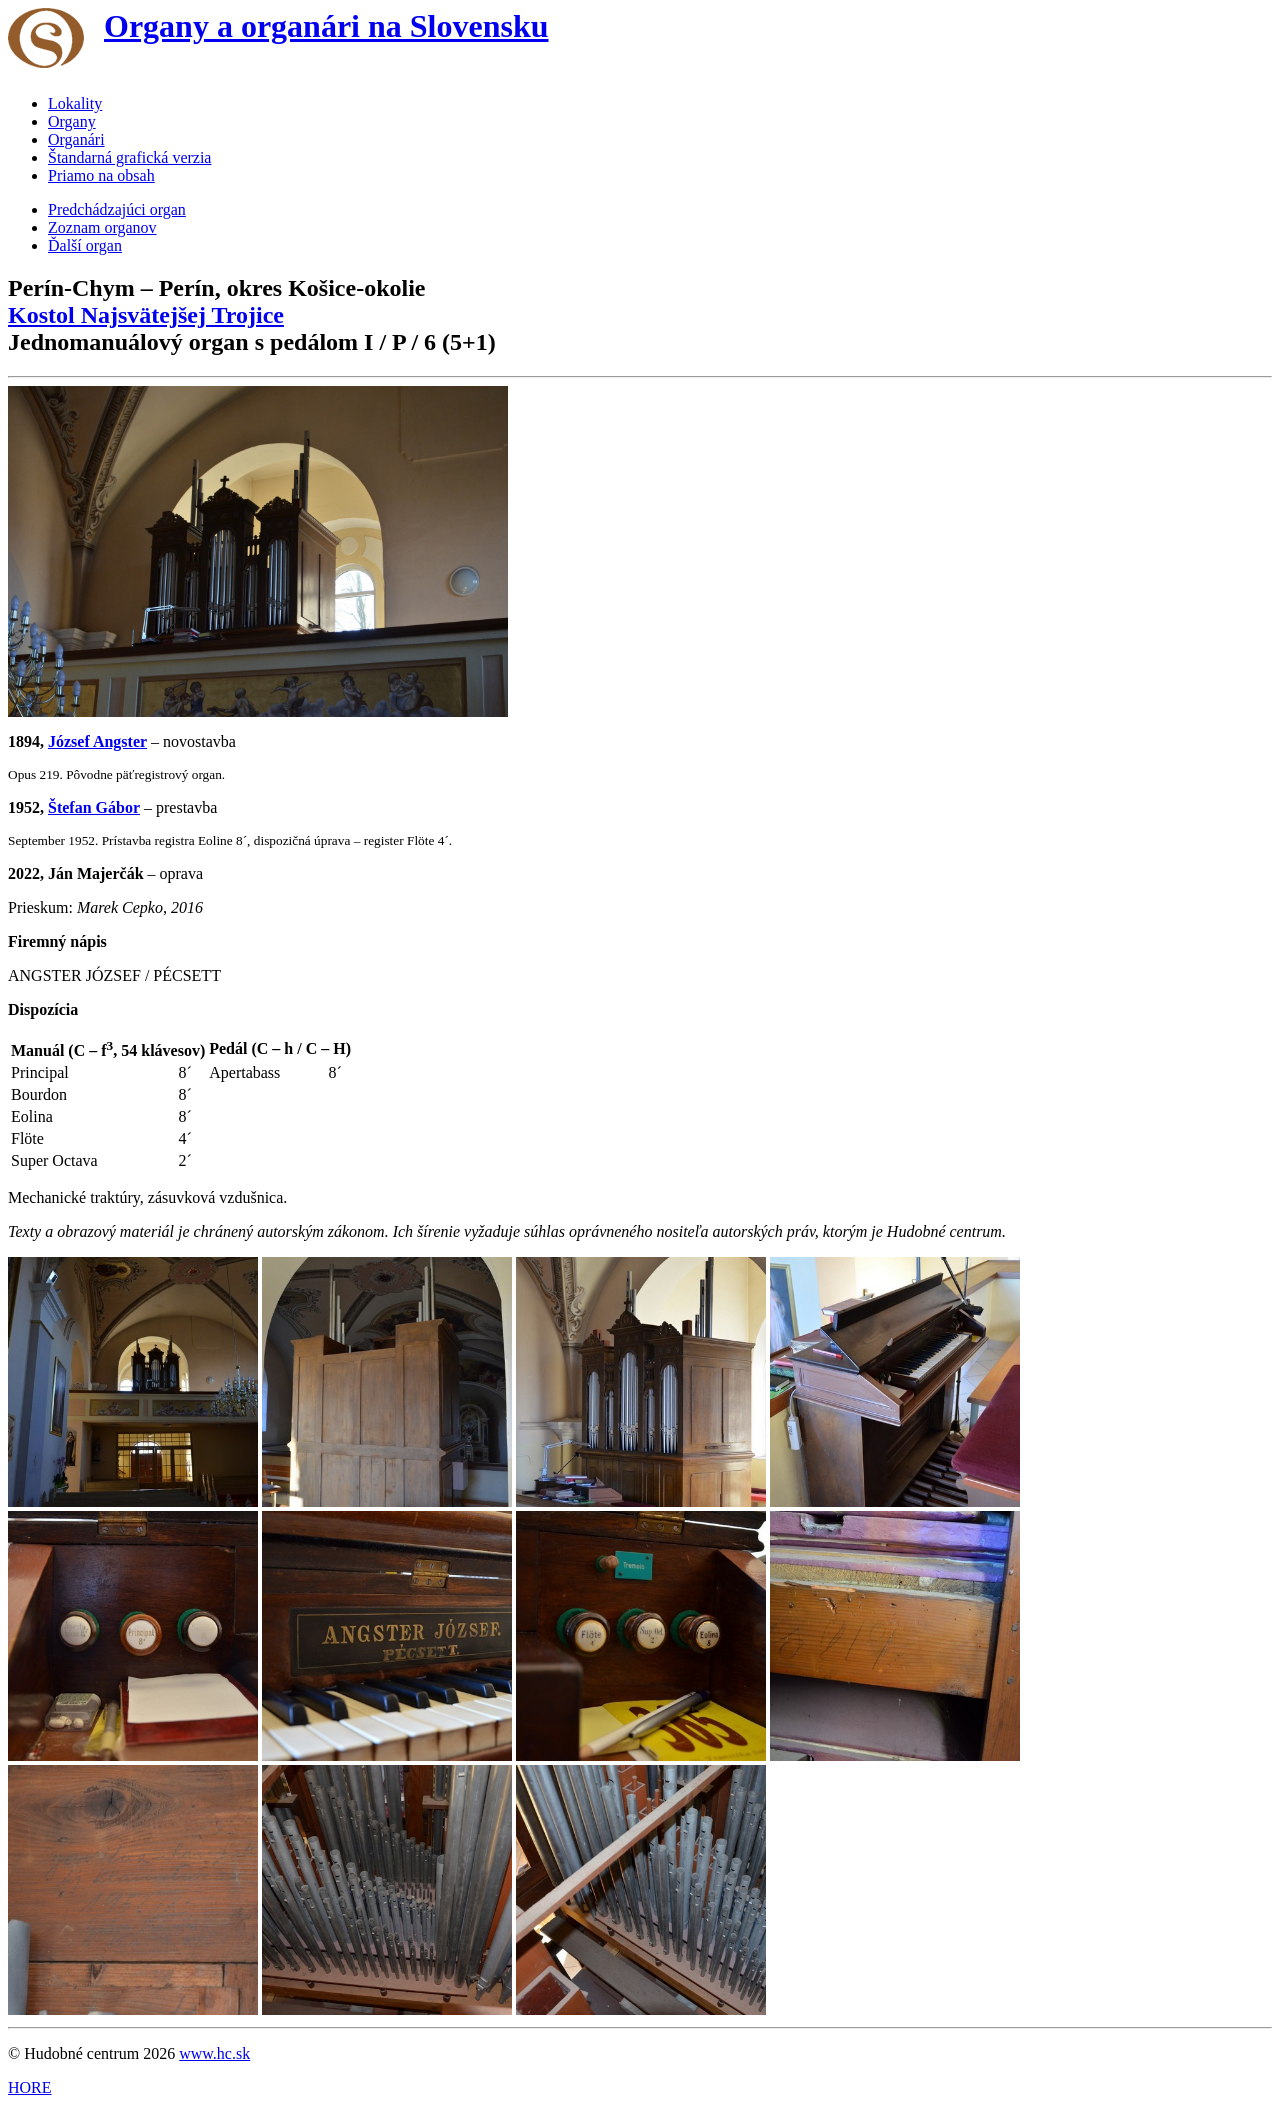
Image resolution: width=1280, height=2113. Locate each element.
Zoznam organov (102, 227)
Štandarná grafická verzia (129, 157)
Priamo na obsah (101, 175)
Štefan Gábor (94, 807)
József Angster (97, 741)
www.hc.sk (214, 2053)
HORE (30, 2087)
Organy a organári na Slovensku (326, 26)
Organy (72, 121)
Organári (76, 139)
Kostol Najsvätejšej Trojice (146, 315)
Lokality (75, 103)
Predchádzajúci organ (117, 209)
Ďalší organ (85, 245)
